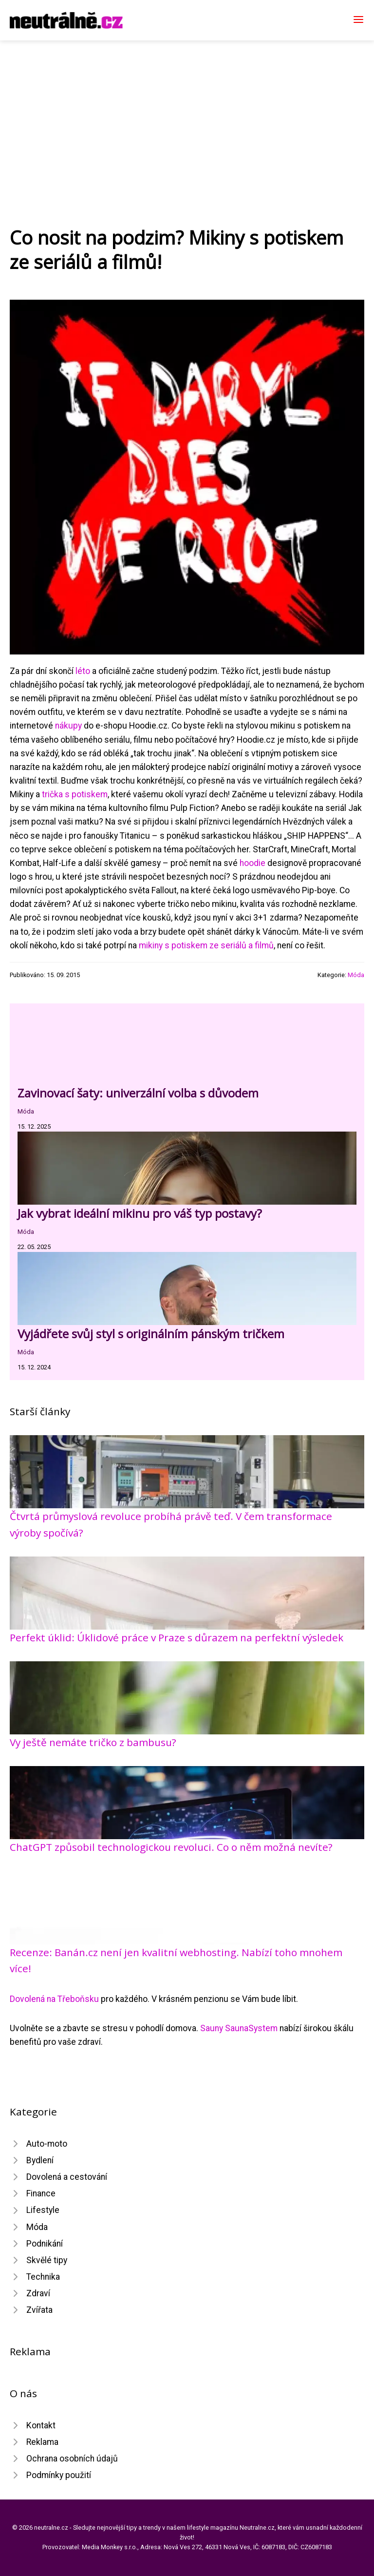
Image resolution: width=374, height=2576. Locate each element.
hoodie (252, 863)
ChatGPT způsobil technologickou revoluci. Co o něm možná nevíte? (171, 1847)
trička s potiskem (75, 794)
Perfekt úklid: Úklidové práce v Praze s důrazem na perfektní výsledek (176, 1637)
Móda (356, 975)
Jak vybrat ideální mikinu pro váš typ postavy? (140, 1213)
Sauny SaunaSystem (239, 2028)
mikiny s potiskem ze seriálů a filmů (206, 945)
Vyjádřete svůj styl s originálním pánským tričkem (151, 1334)
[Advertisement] (187, 113)
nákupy (68, 726)
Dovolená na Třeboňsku (54, 1999)
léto (82, 671)
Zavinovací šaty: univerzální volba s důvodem (138, 1093)
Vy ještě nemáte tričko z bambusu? (93, 1742)
